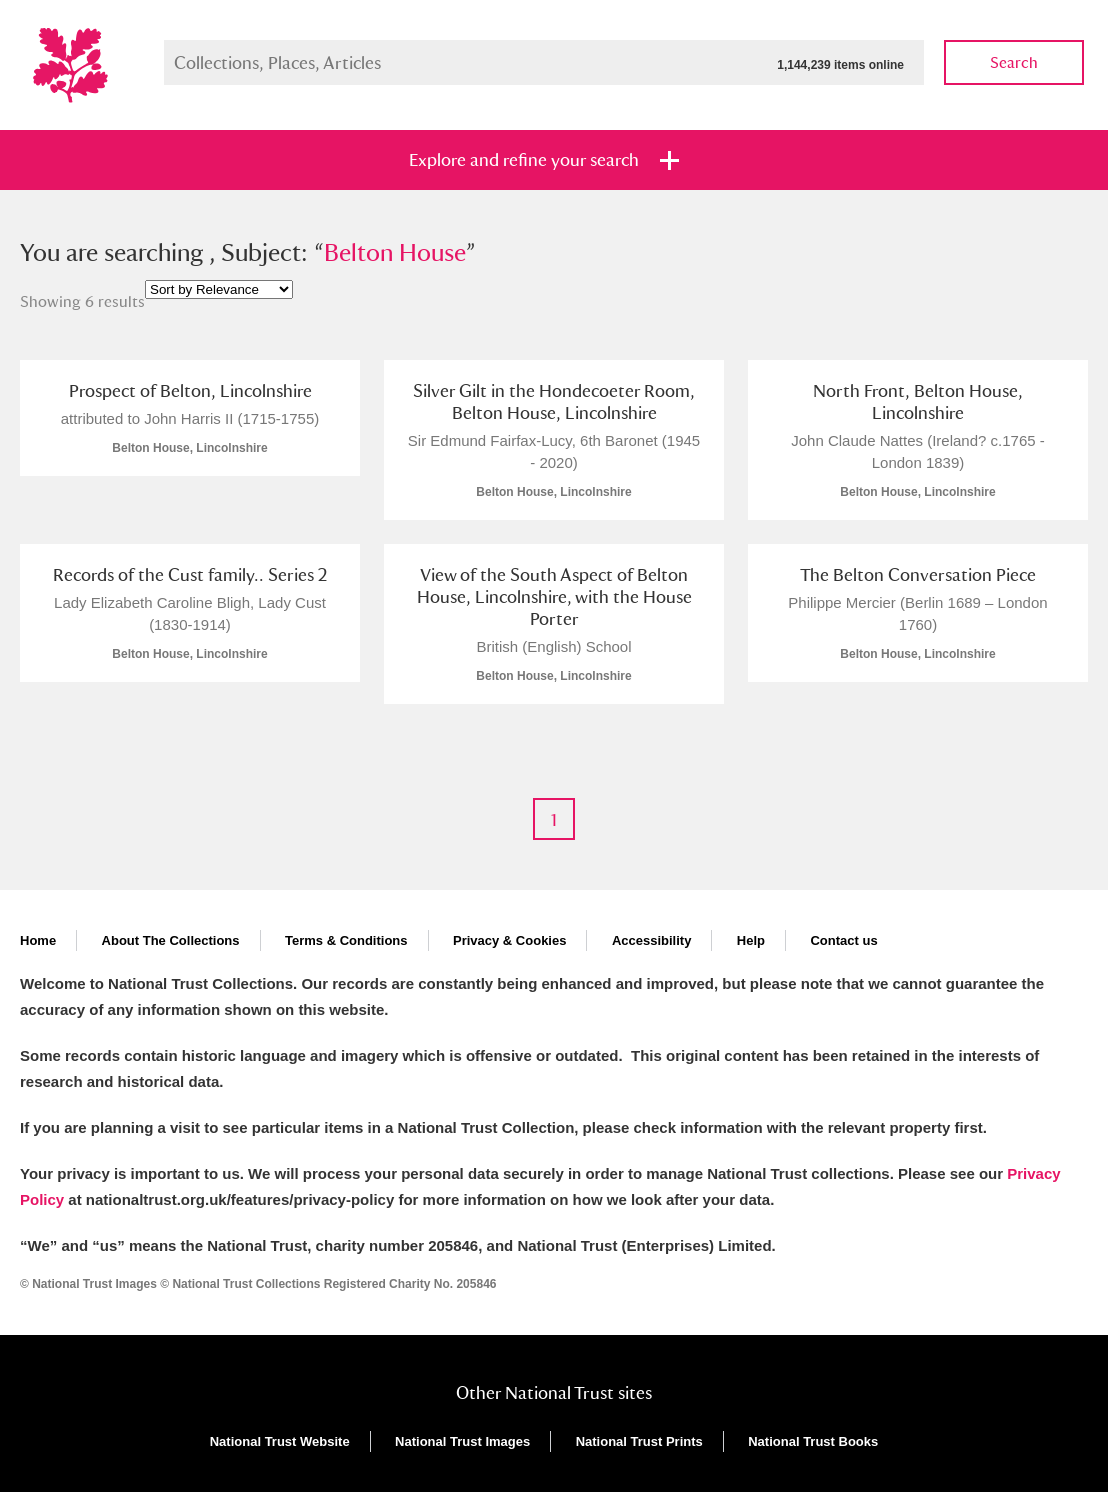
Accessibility (652, 940)
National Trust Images (462, 1441)
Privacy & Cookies (509, 940)
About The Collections (171, 940)
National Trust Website (280, 1441)
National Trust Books (813, 1441)
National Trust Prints (639, 1441)
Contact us (843, 940)
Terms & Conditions (346, 940)
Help (751, 940)
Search (1014, 62)
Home (38, 940)
